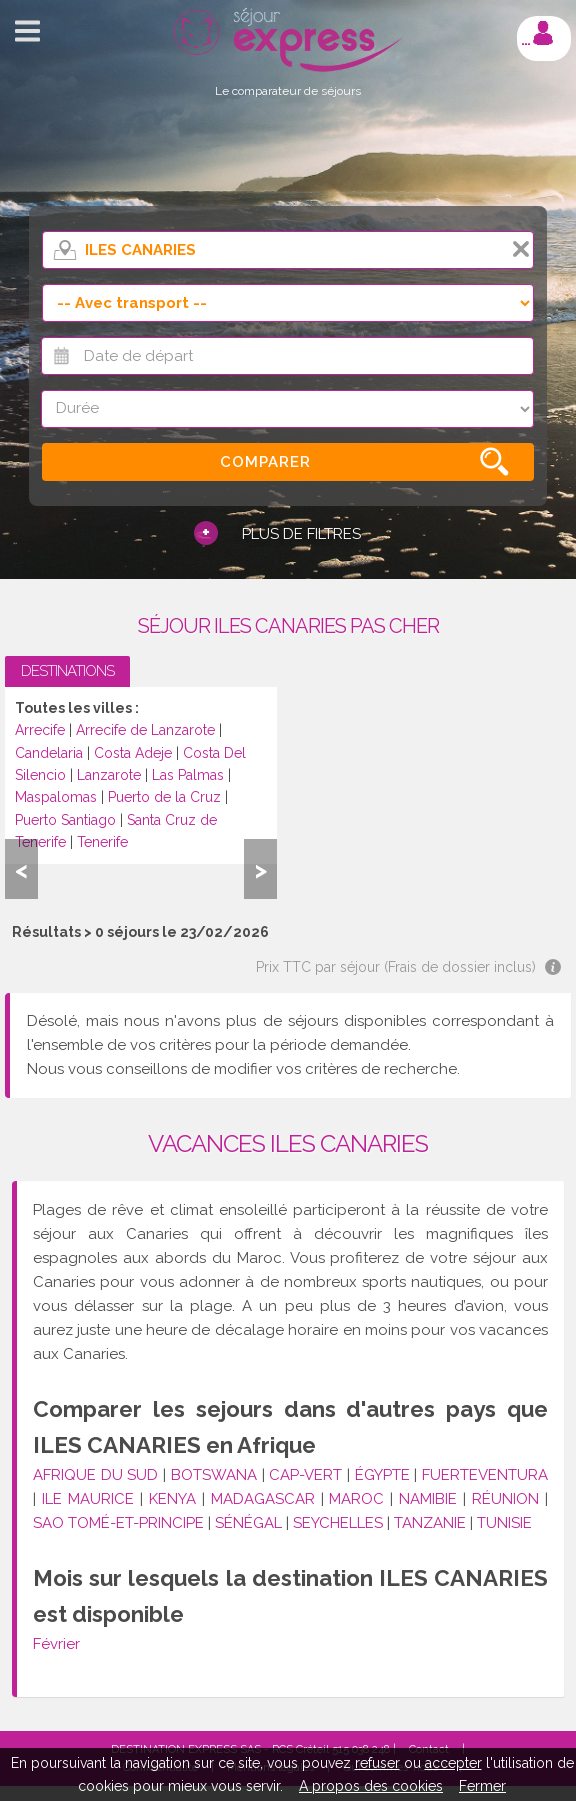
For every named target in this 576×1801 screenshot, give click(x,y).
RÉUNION (505, 1499)
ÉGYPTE (382, 1475)
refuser (377, 1763)
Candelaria (49, 753)
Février (56, 1644)
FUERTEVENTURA (485, 1475)
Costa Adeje (133, 753)
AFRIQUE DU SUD (95, 1475)
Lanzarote (109, 775)
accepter (453, 1763)
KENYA (172, 1499)
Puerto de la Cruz (164, 797)
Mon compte (543, 33)
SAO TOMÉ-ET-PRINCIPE (118, 1523)
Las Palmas (188, 775)
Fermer (482, 1786)
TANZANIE (430, 1523)
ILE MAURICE (88, 1499)
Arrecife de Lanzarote (145, 730)
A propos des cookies (371, 1786)
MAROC (356, 1499)
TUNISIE (504, 1523)
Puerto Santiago (65, 820)
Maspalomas (56, 797)
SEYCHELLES (338, 1523)
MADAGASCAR (263, 1499)
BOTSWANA (214, 1475)
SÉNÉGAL (248, 1523)
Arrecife (40, 730)
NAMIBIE (428, 1499)
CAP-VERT (305, 1475)
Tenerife (102, 842)
